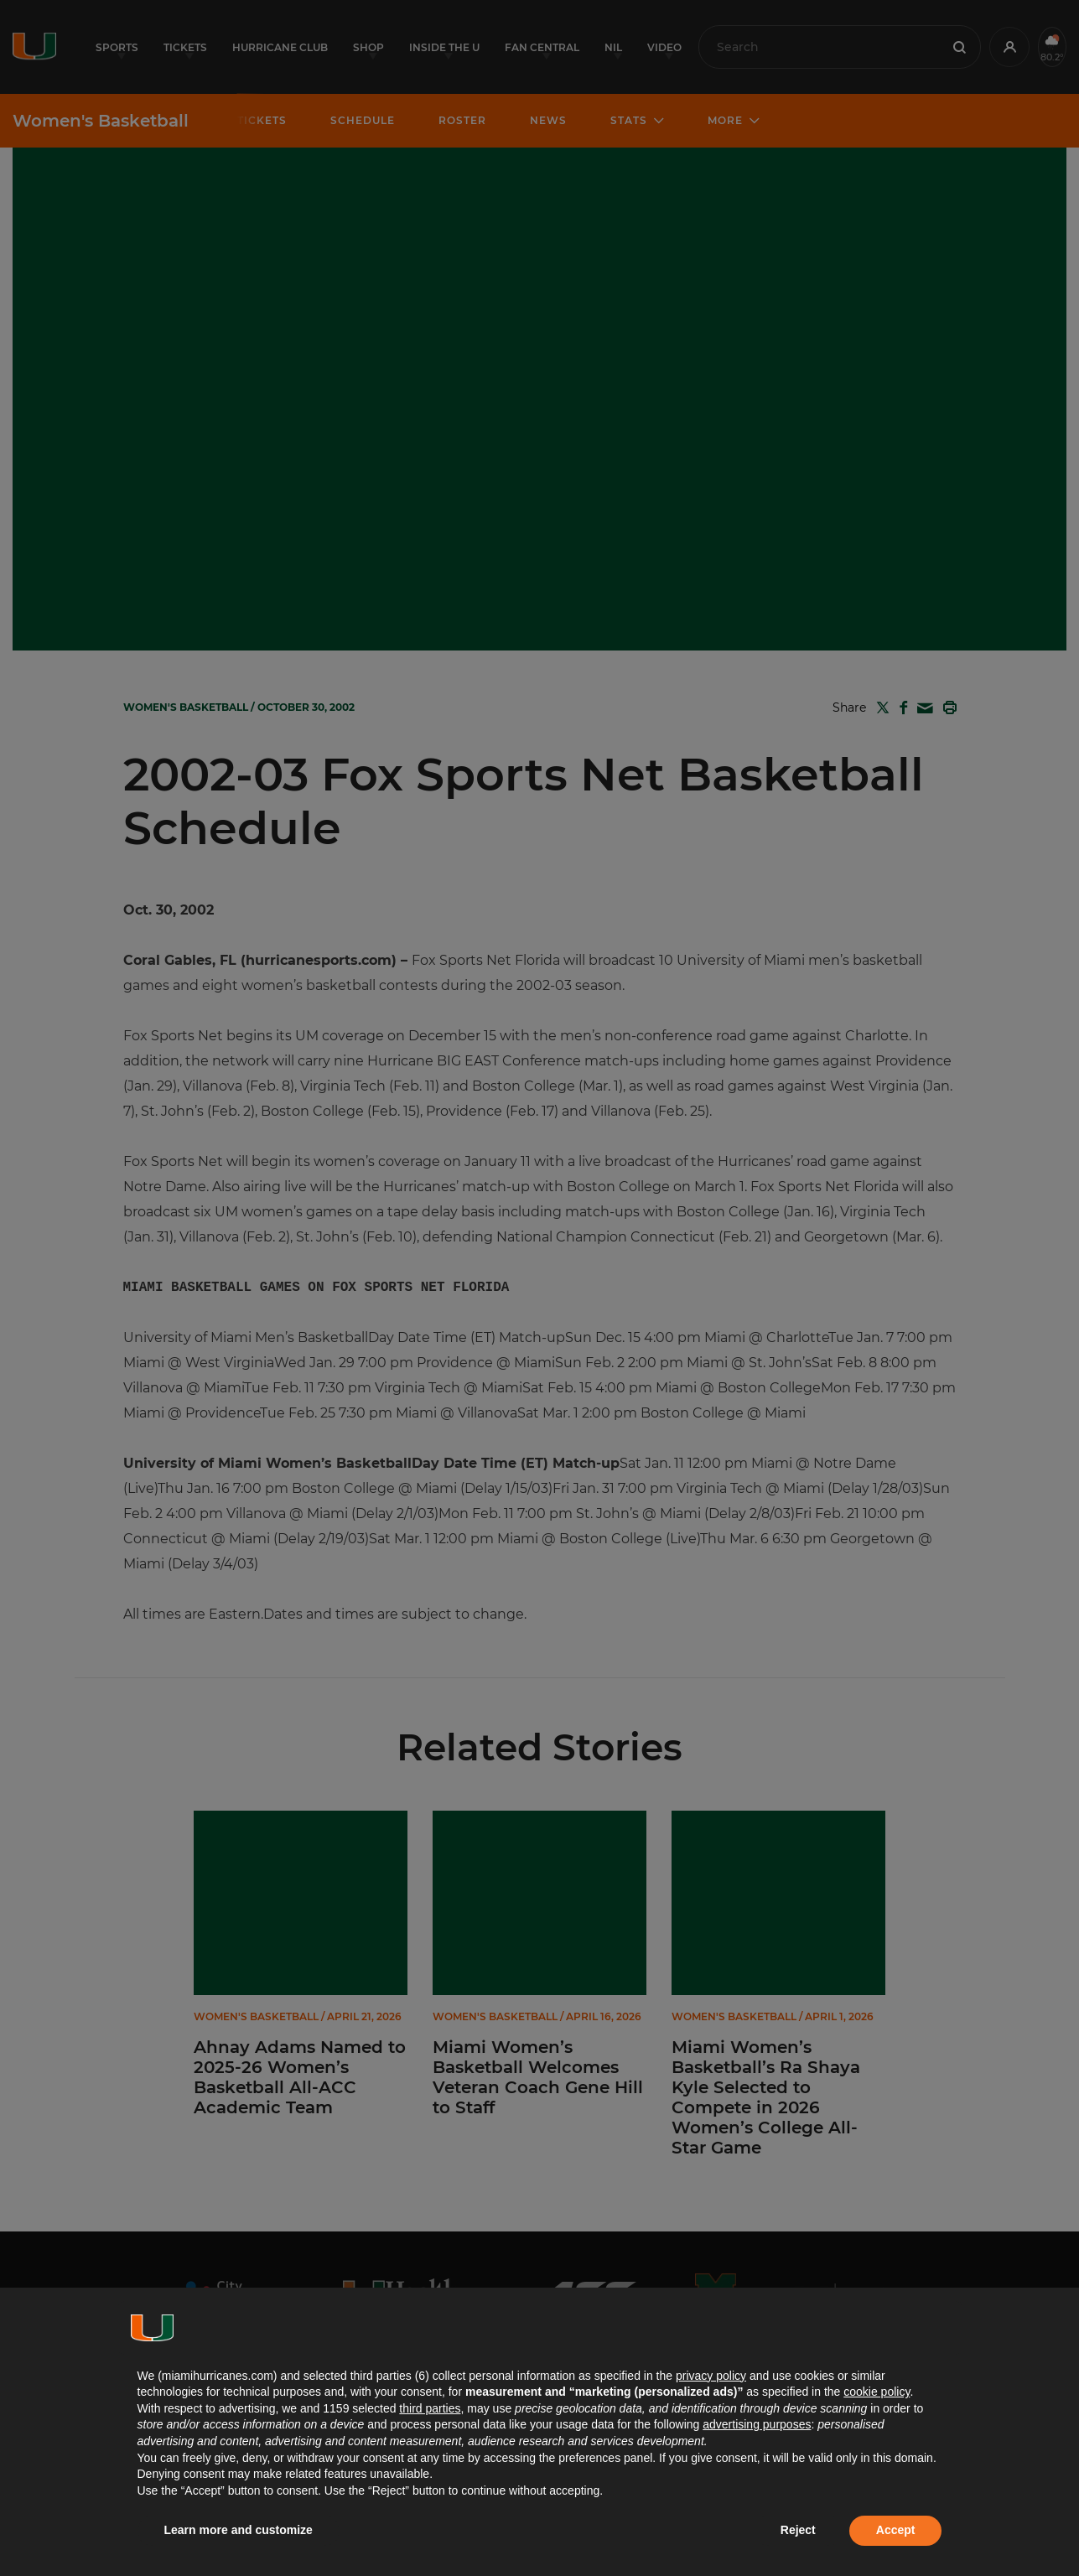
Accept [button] (896, 2530)
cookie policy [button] (876, 2391)
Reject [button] (798, 2530)
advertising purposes (757, 2424)
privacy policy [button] (711, 2375)
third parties (429, 2408)
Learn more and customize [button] (238, 2530)
